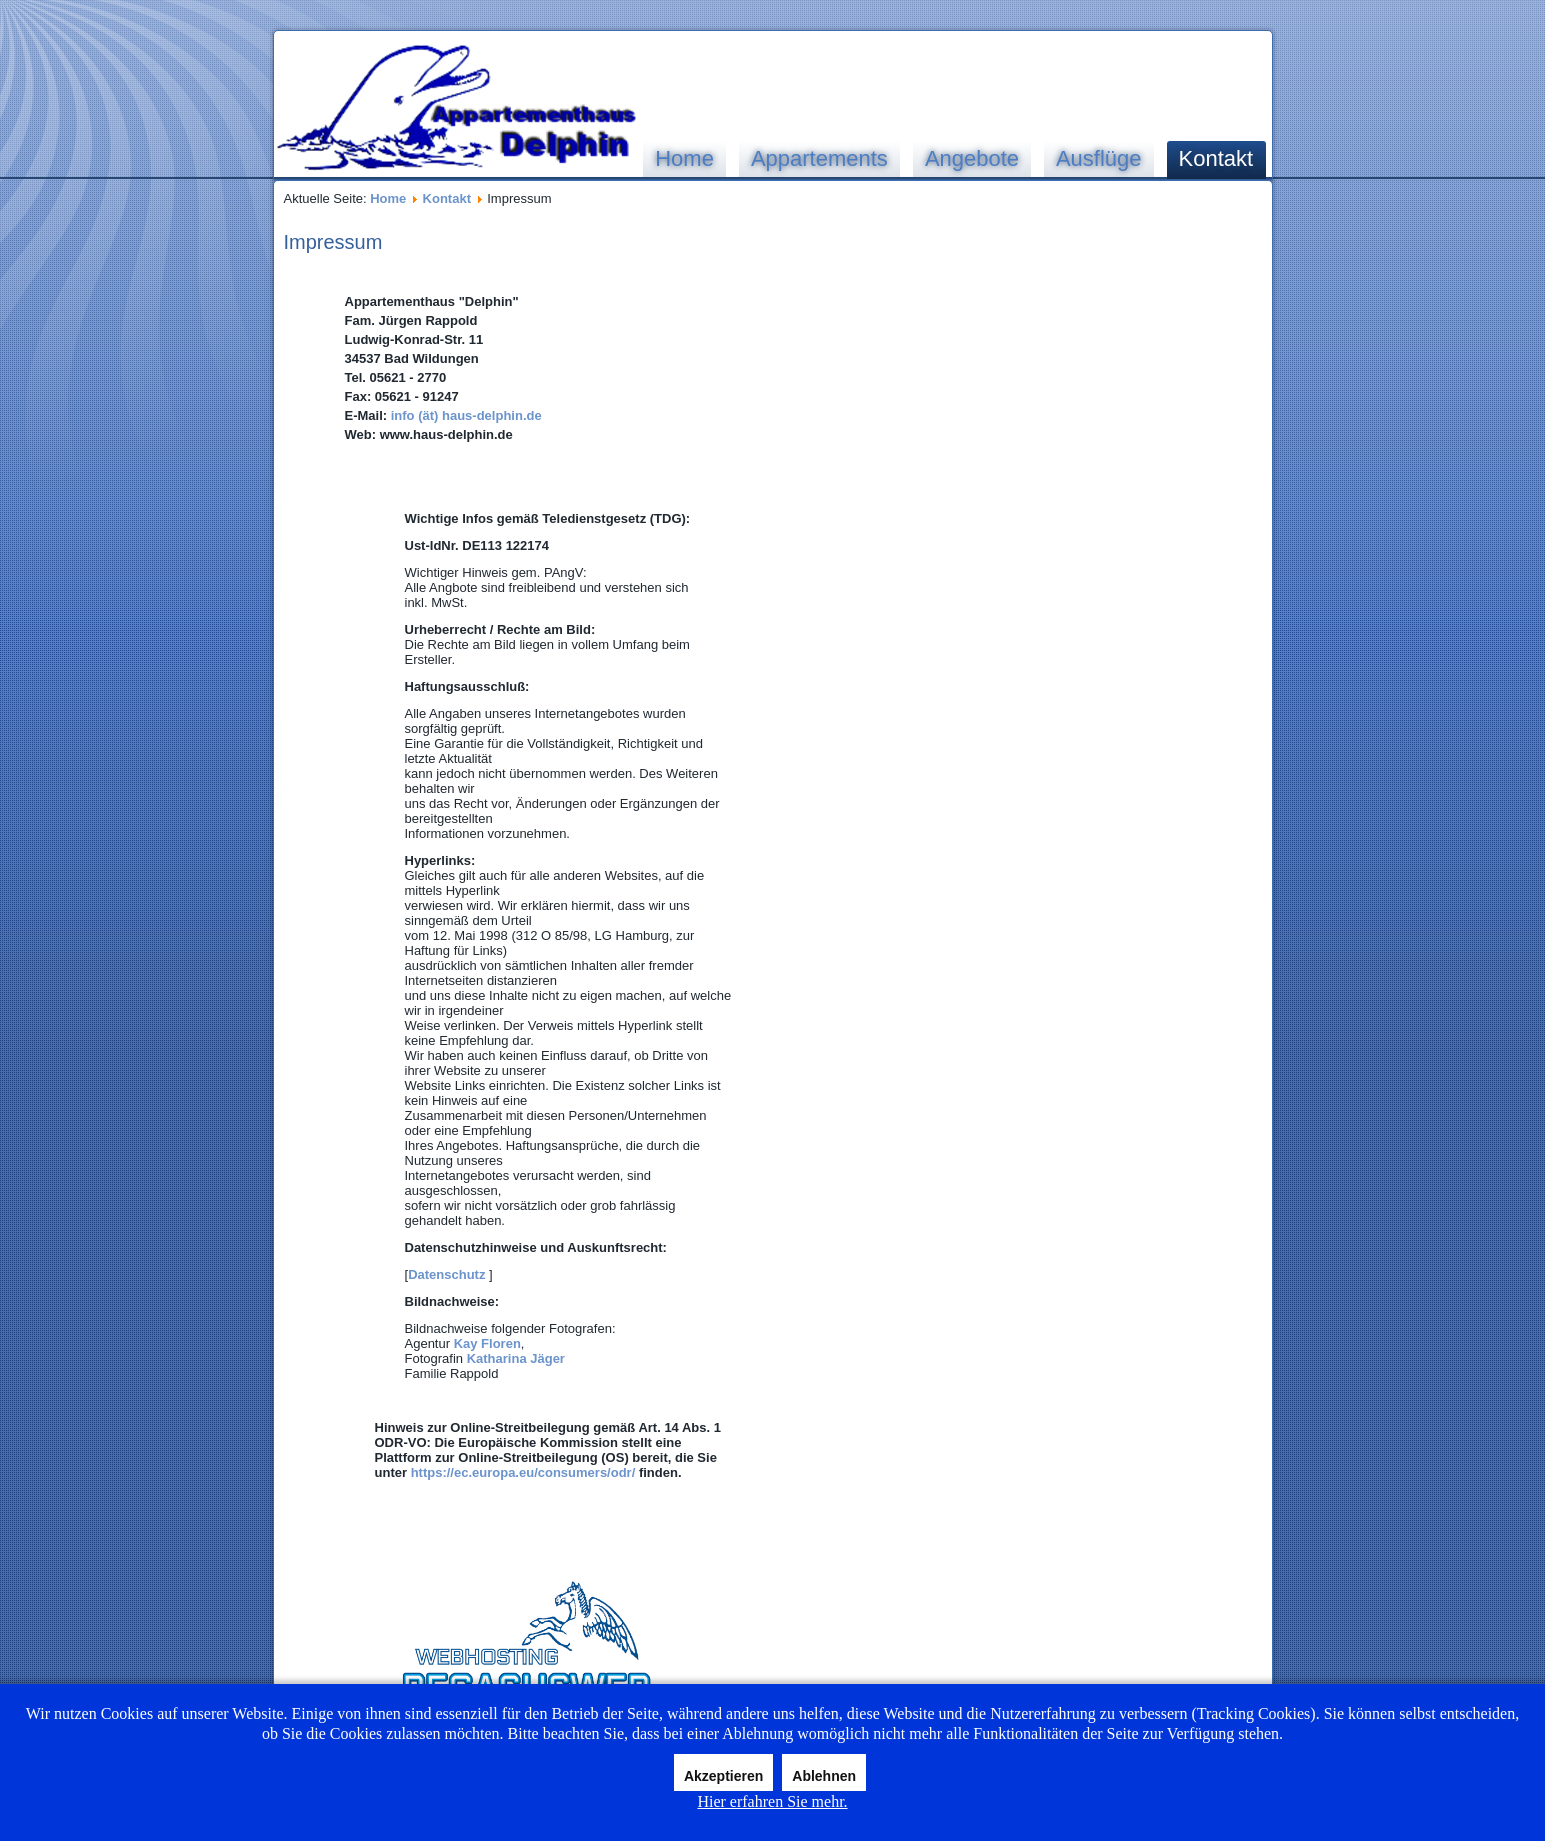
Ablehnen (824, 1776)
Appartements (819, 158)
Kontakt (1216, 158)
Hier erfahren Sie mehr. (772, 1801)
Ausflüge (1099, 158)
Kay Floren (487, 1343)
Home (684, 158)
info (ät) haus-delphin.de (464, 415)
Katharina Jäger (516, 1358)
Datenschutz (446, 1274)
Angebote (972, 158)
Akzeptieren (723, 1776)
